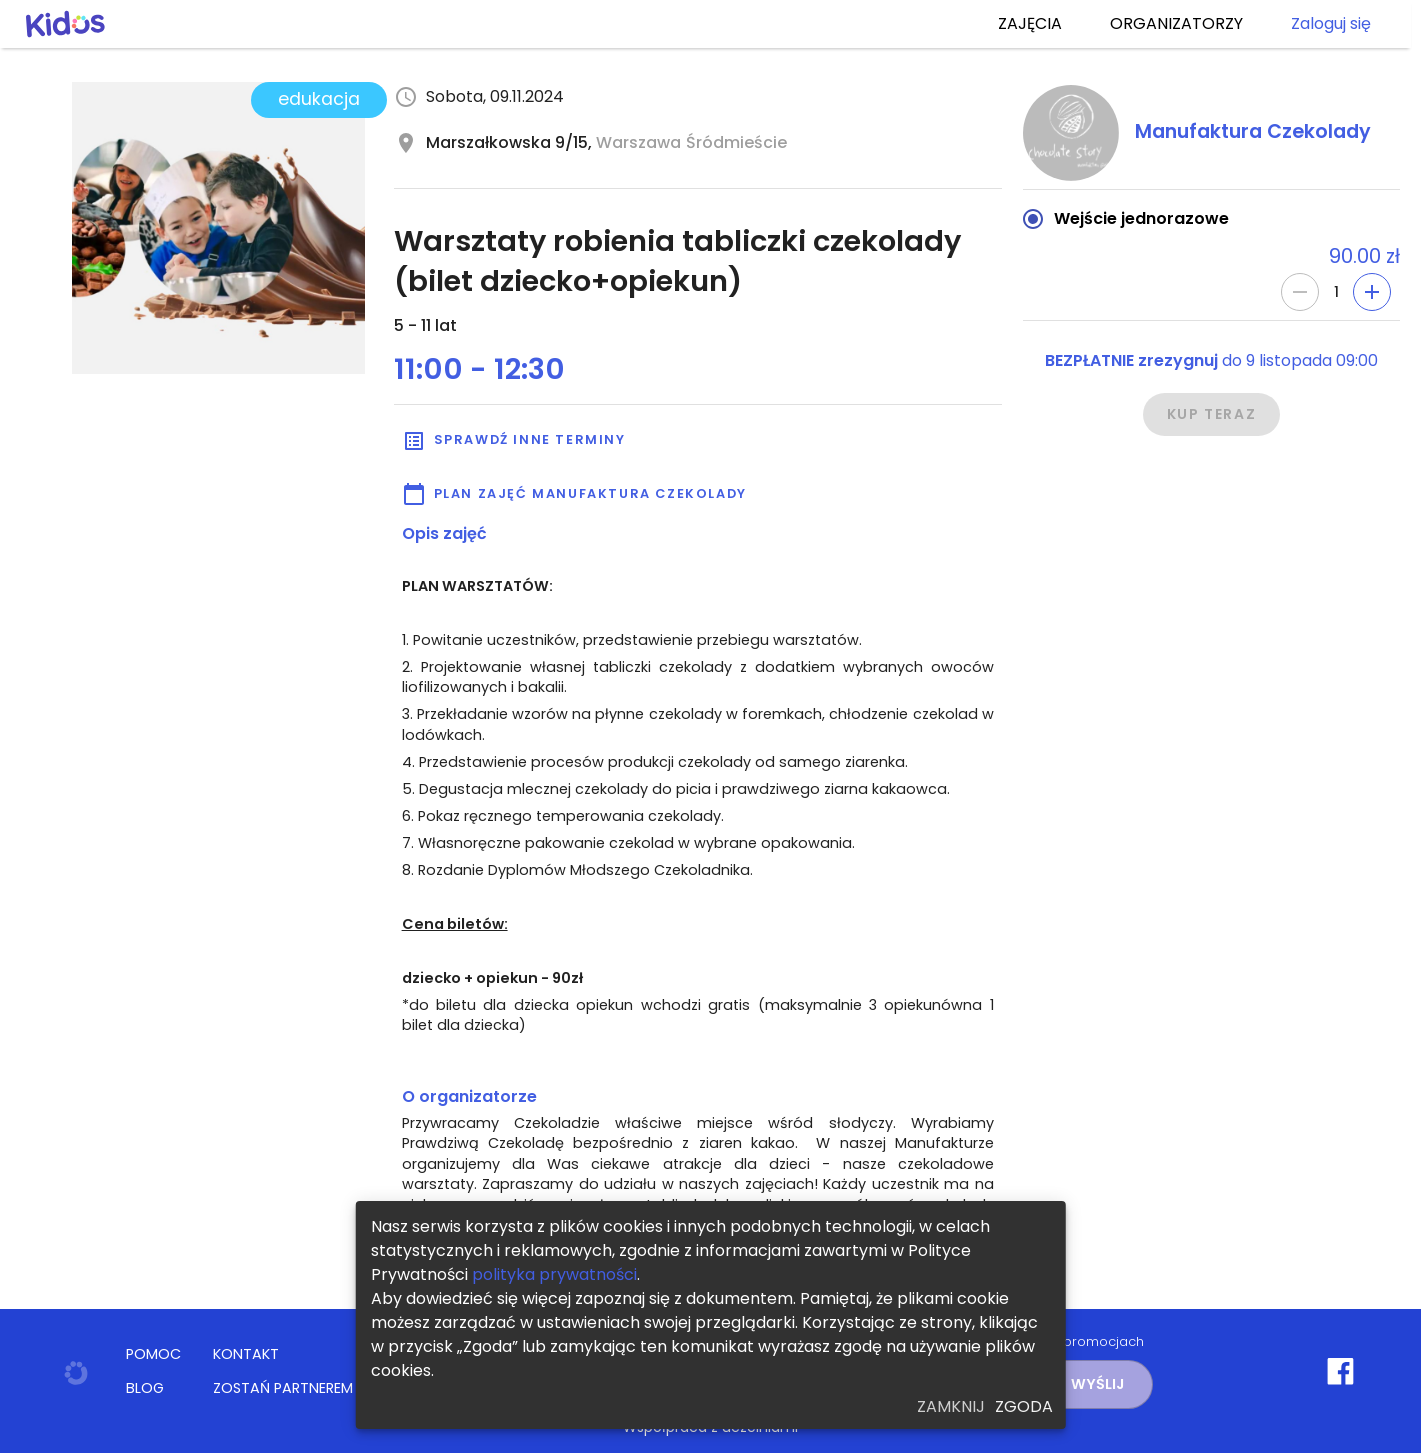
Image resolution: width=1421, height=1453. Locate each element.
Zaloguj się (1331, 24)
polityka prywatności (554, 1274)
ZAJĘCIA (1030, 24)
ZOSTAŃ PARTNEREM (283, 1388)
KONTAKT (246, 1354)
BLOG (145, 1388)
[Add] (1372, 292)
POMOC (153, 1354)
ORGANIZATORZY (1176, 24)
